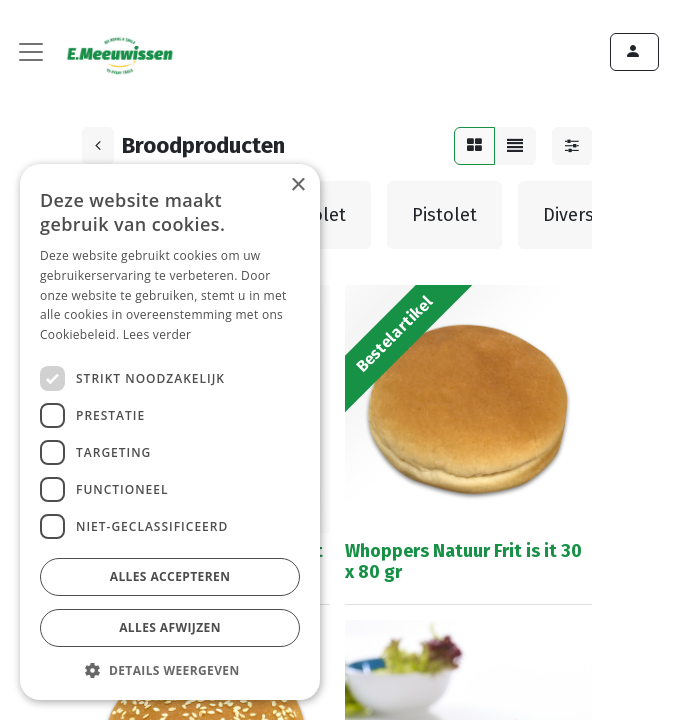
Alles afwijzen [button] (170, 627)
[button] (170, 670)
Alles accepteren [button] (170, 576)
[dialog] (170, 432)
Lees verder (157, 334)
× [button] (297, 185)
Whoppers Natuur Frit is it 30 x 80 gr (463, 562)
